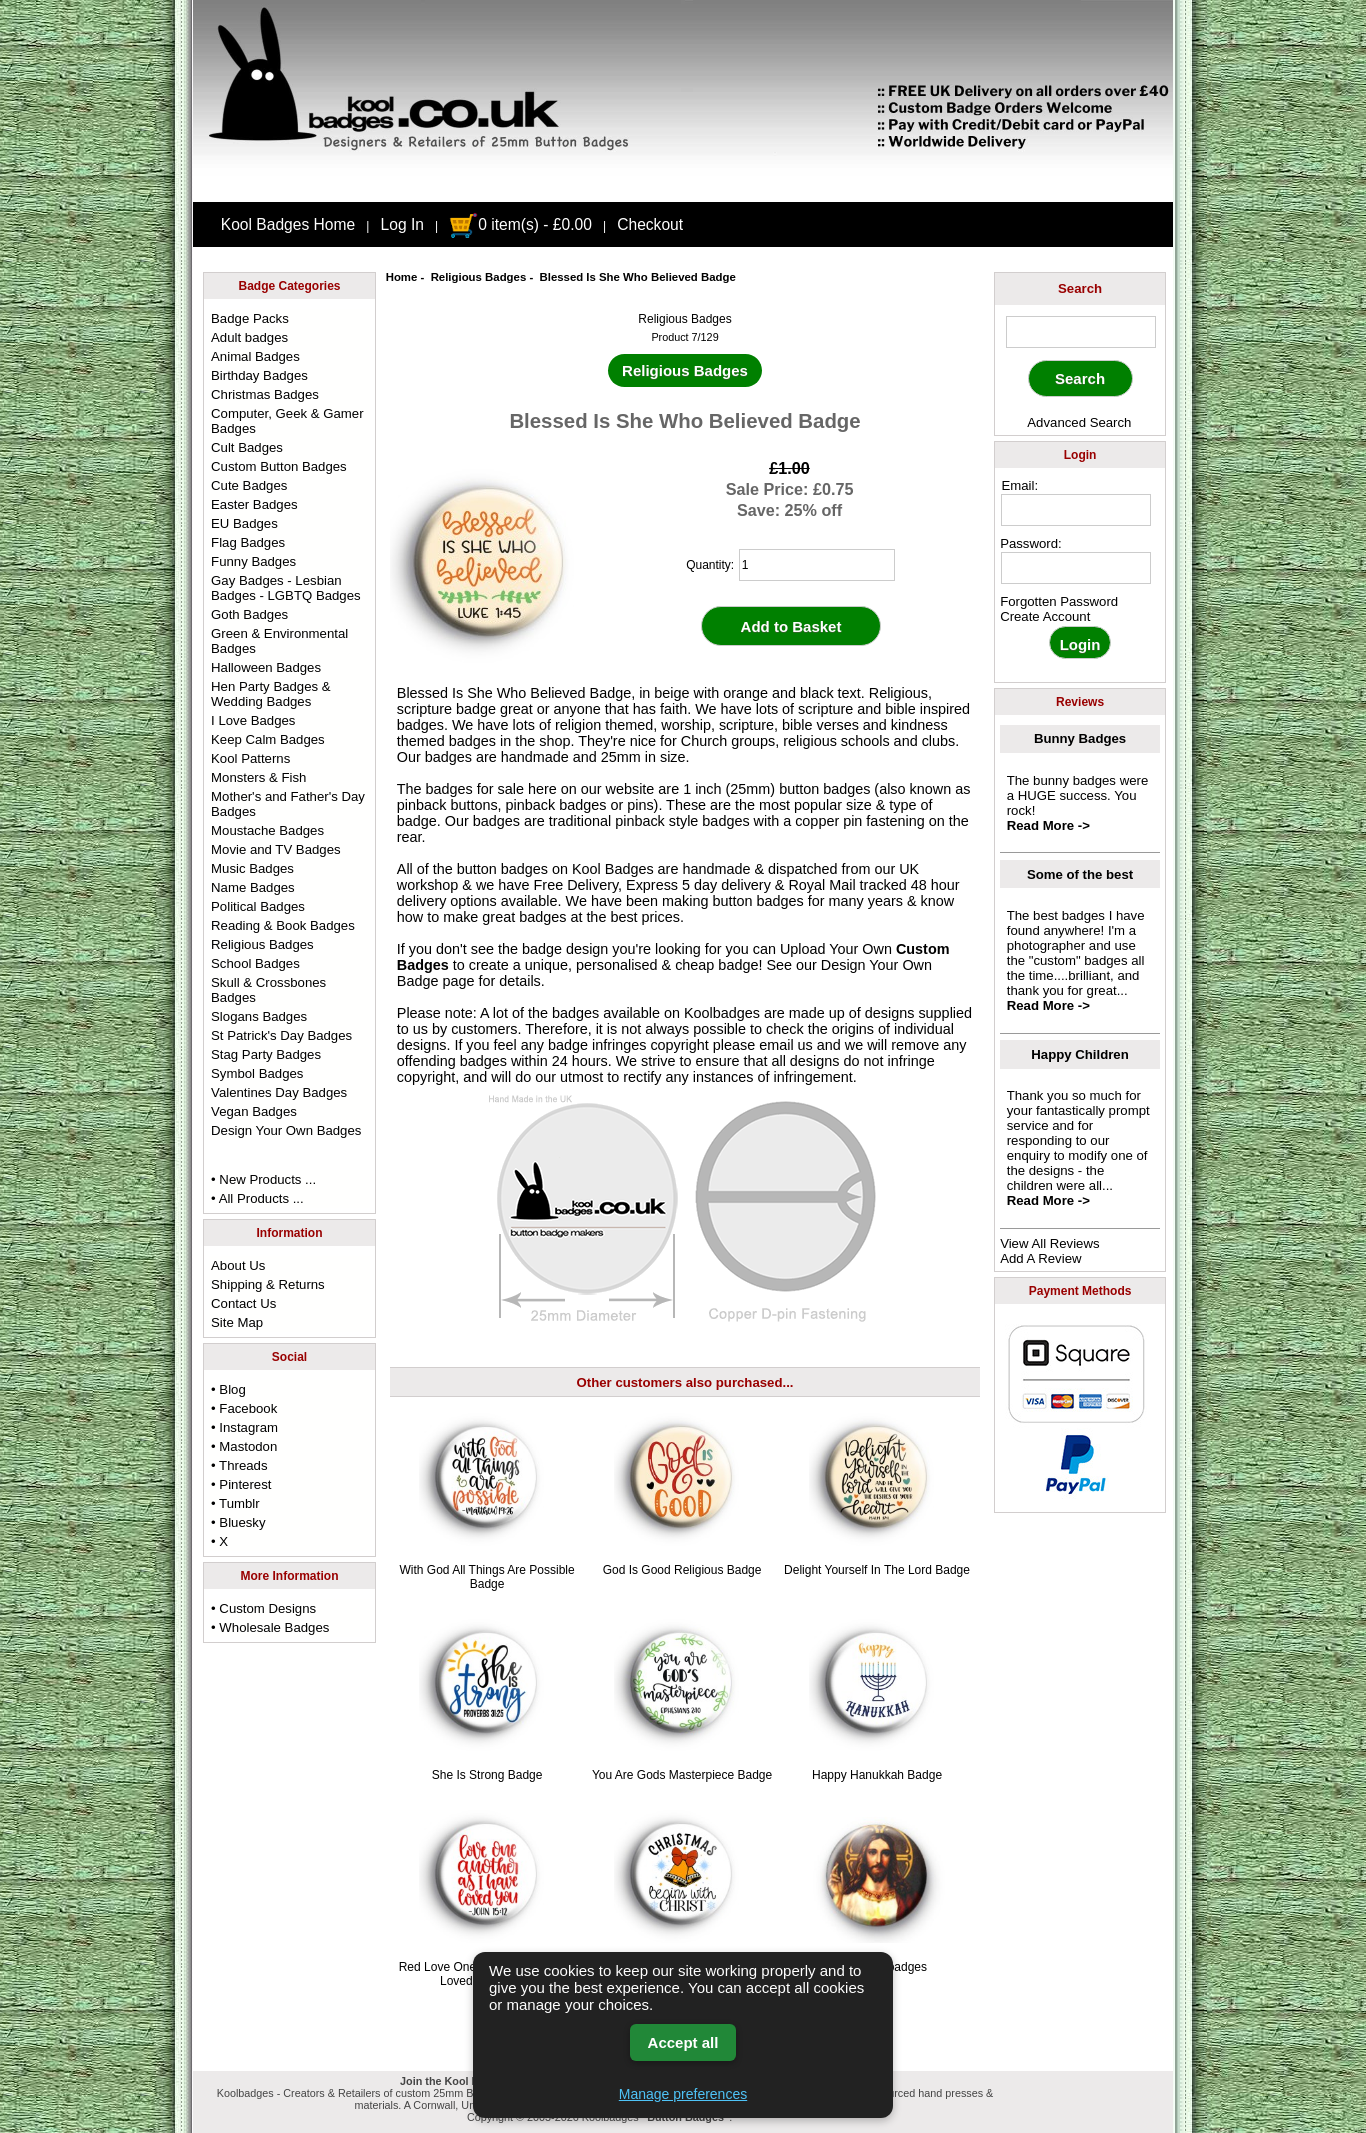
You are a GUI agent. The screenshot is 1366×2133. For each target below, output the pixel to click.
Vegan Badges (254, 1111)
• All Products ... (257, 1198)
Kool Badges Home (288, 224)
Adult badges (249, 337)
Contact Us (243, 1303)
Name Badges (253, 887)
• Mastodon (244, 1446)
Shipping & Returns (268, 1284)
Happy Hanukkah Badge (877, 1775)
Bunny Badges (1080, 738)
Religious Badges (479, 277)
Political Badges (258, 906)
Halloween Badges (266, 667)
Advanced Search (1079, 422)
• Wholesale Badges (270, 1627)
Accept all (683, 2042)
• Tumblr (235, 1503)
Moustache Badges (267, 830)
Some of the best (1080, 874)
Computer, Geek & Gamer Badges (287, 421)
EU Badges (244, 523)
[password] (1076, 568)
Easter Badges (254, 504)
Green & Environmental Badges (279, 641)
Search (1080, 288)
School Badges (255, 963)
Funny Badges (253, 561)
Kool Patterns (250, 758)
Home (402, 277)
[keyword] (1081, 332)
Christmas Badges (265, 394)
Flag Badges (248, 542)
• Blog (228, 1389)
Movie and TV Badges (276, 849)
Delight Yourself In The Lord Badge (877, 1570)
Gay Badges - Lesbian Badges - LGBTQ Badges (286, 588)
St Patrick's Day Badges (281, 1035)
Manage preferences (683, 2094)
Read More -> (1048, 825)
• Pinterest (241, 1484)
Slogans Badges (259, 1016)
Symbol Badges (257, 1073)
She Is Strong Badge (487, 1775)
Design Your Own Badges (286, 1130)
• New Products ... (263, 1179)
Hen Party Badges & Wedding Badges (271, 694)
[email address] (1076, 510)
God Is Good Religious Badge (682, 1570)
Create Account (1045, 616)
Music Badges (252, 868)
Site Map (237, 1322)
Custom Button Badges (279, 466)
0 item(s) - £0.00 (520, 224)
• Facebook (244, 1408)
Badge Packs (250, 318)
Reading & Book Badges (283, 925)
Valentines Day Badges (279, 1092)
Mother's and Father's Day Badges (288, 804)
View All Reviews (1049, 1243)
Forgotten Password (1059, 601)
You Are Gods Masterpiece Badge (682, 1775)
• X (219, 1541)
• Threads (239, 1465)
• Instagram (244, 1427)
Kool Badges (613, 869)
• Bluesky (238, 1522)
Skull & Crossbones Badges (268, 990)
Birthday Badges (259, 375)
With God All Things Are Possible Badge (486, 1577)
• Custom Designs (263, 1608)
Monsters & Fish (258, 777)
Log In (402, 224)
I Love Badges (253, 720)
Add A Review (1040, 1258)
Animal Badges (255, 356)
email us (786, 1045)
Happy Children (1079, 1054)
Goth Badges (249, 614)
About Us (238, 1265)
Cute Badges (249, 485)
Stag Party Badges (266, 1054)
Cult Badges (247, 447)
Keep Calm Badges (268, 739)
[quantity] (817, 565)
